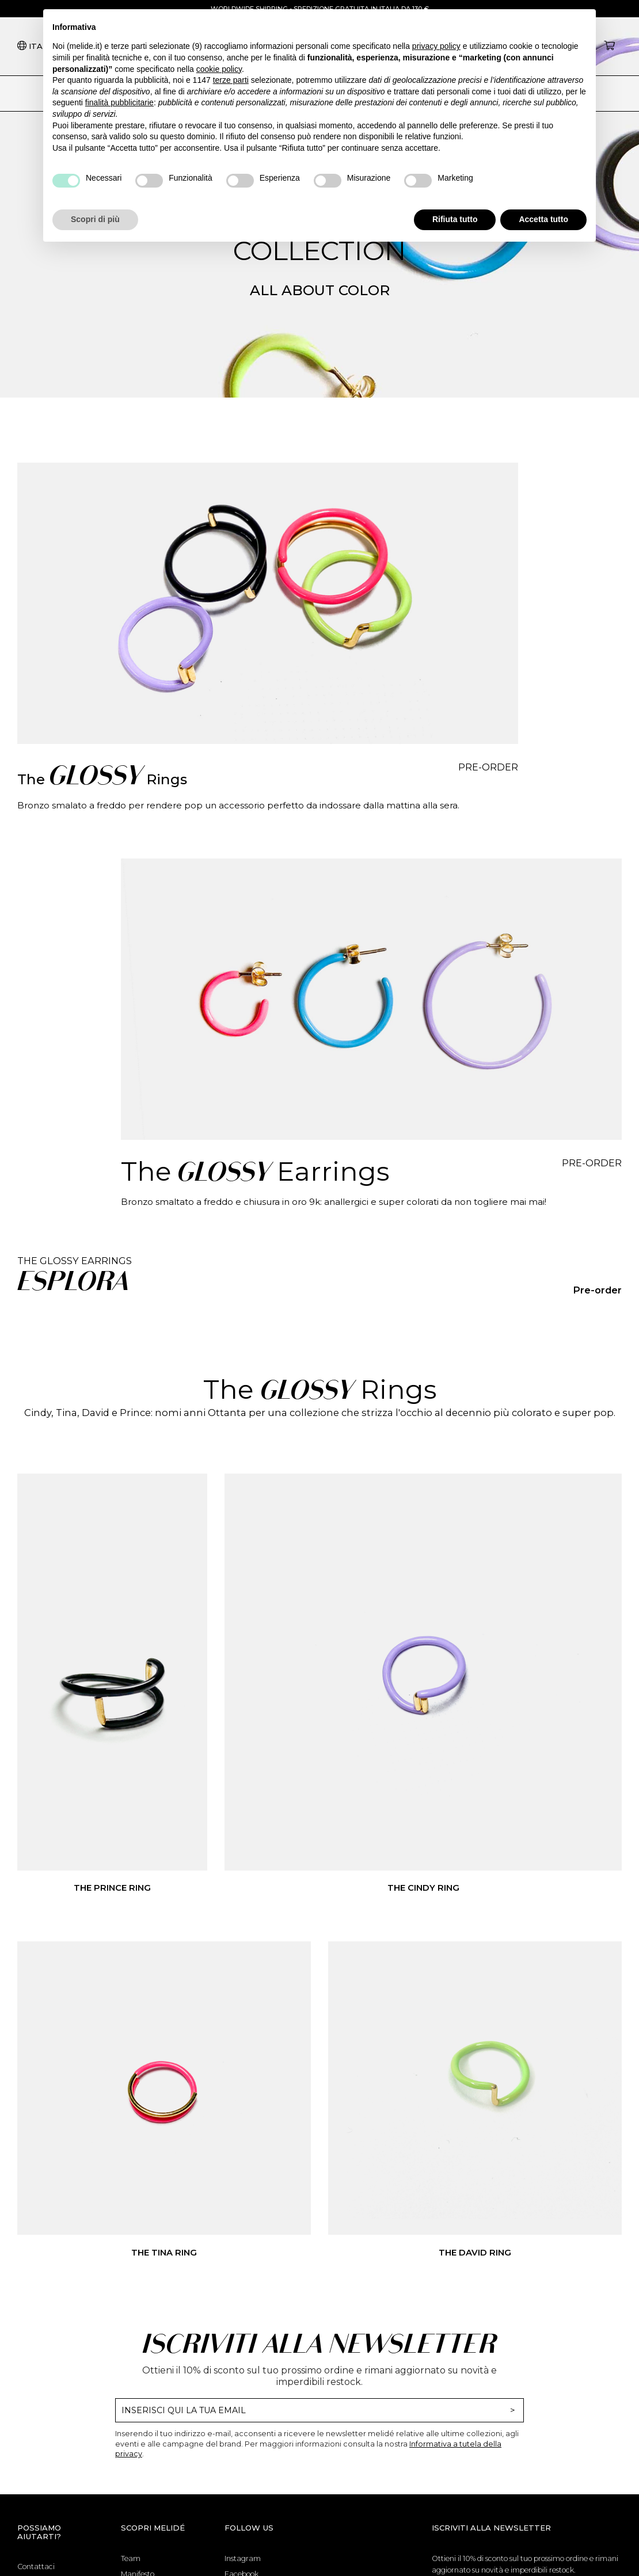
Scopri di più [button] (95, 219)
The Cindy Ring (423, 1888)
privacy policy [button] (436, 46)
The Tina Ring (164, 2252)
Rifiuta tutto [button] (455, 219)
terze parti (231, 80)
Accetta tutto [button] (543, 219)
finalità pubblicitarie (119, 102)
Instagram (243, 2558)
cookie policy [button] (219, 69)
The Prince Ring (112, 1888)
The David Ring (475, 2252)
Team (130, 2558)
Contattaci (36, 2566)
